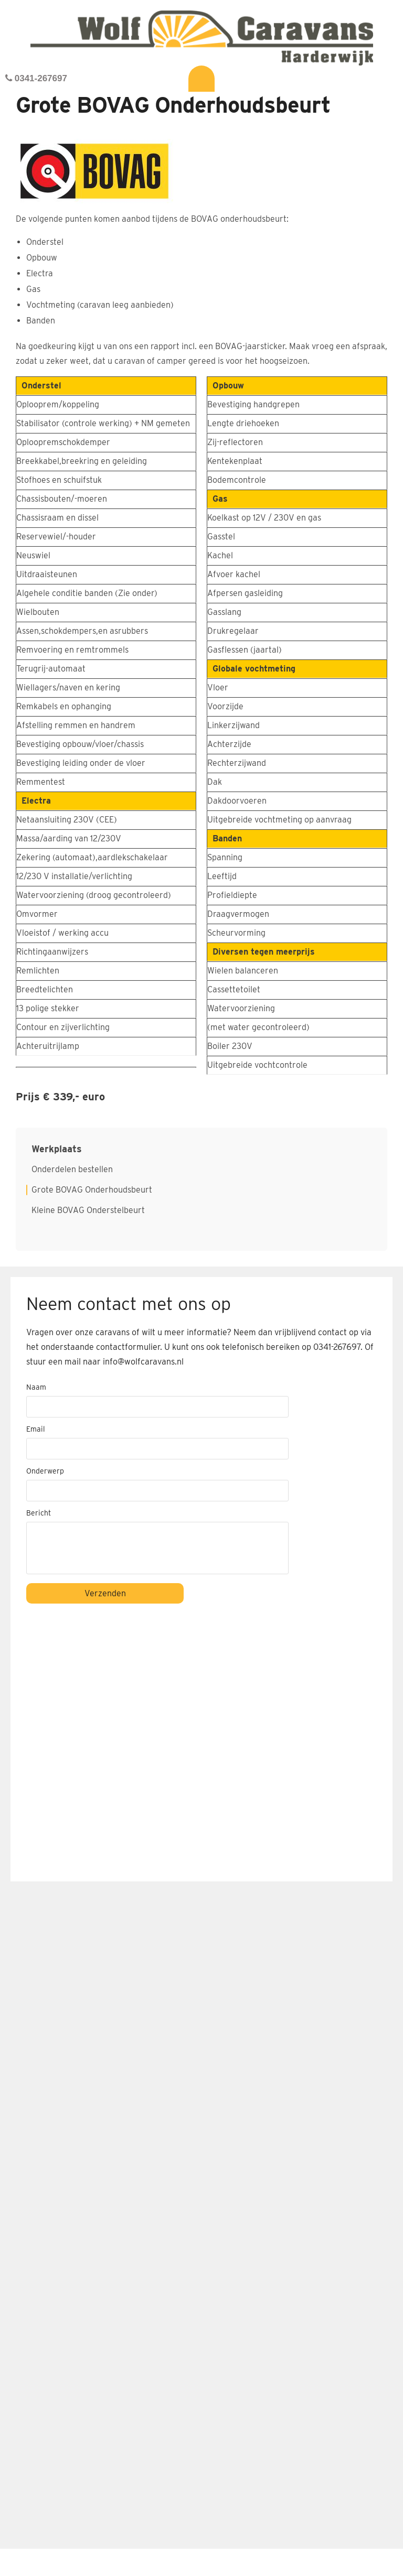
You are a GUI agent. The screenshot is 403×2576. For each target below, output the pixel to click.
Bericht (38, 1513)
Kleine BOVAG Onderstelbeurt (88, 1210)
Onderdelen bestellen (72, 1169)
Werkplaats (56, 1149)
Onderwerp (45, 1471)
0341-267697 (36, 78)
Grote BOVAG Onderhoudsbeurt (91, 1190)
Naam (36, 1387)
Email (35, 1429)
